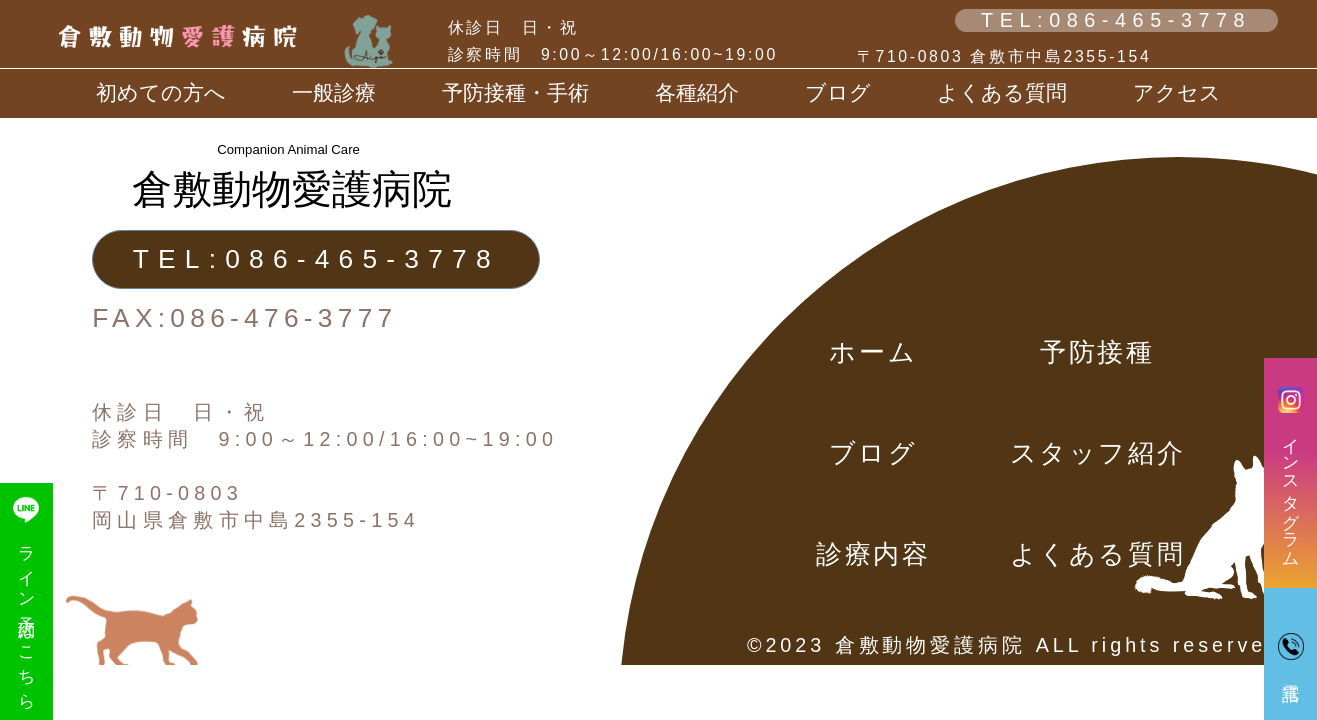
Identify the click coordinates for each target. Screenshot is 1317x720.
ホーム (873, 352)
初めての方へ (161, 92)
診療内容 (873, 554)
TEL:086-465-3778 (1116, 20)
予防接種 (1097, 352)
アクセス (1177, 92)
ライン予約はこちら (26, 600)
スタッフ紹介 (1098, 453)
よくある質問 (1002, 92)
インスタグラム (1291, 473)
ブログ (873, 453)
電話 (1291, 646)
